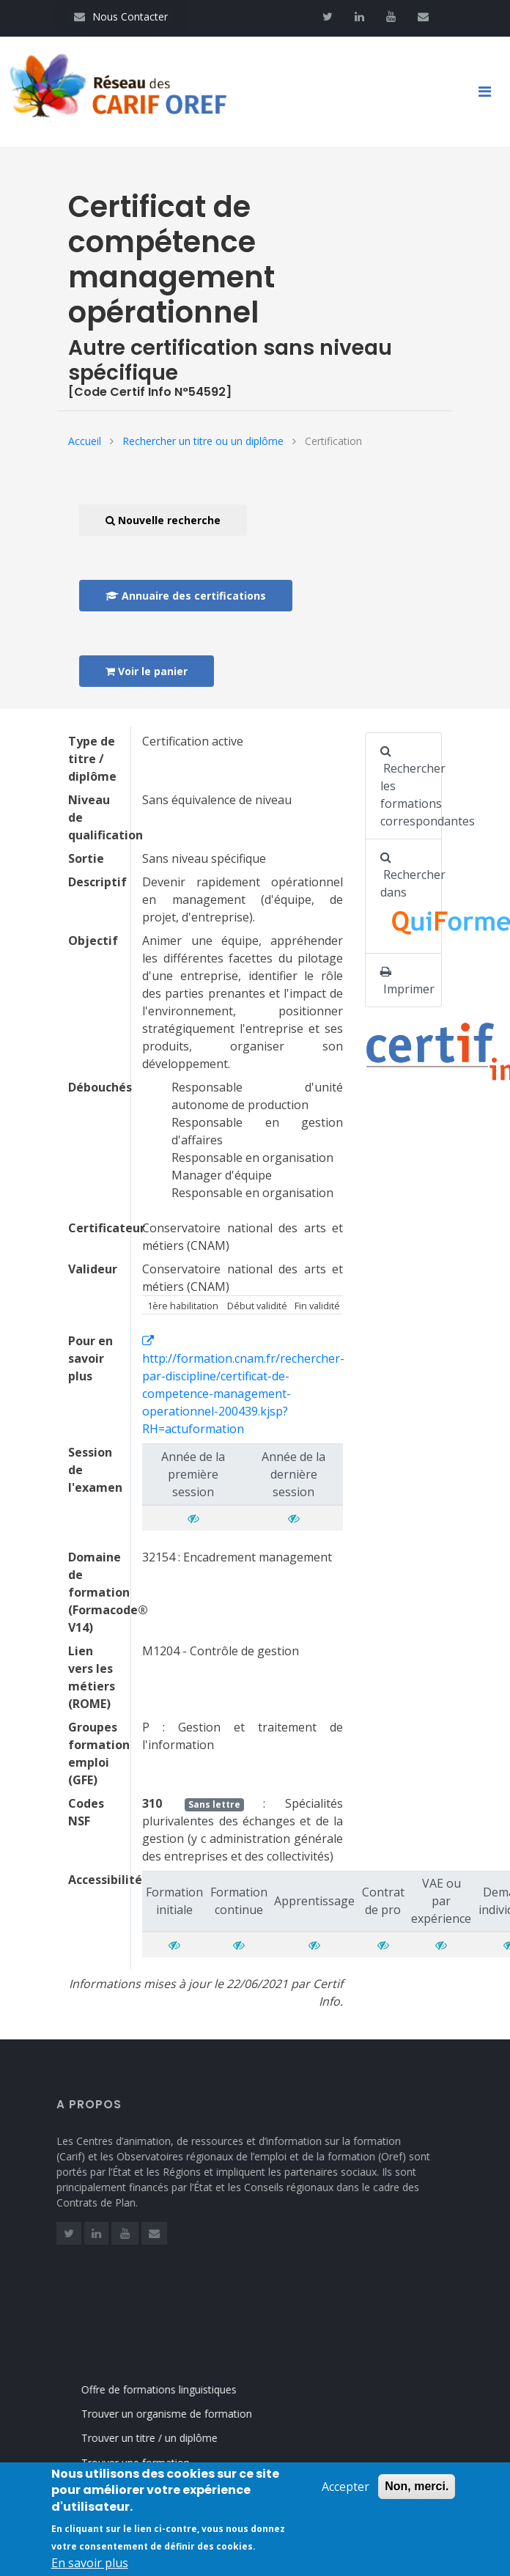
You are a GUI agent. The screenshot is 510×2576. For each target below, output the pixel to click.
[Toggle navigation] (490, 91)
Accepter (345, 2492)
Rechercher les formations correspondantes (411, 787)
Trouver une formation (150, 2463)
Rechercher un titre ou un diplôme (203, 441)
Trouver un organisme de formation (181, 2414)
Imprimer (407, 981)
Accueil (84, 441)
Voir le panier (147, 671)
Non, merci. (416, 2492)
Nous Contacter (121, 16)
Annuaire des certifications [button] (186, 596)
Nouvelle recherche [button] (163, 520)
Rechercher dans (411, 897)
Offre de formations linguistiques (173, 2389)
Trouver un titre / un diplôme (164, 2438)
